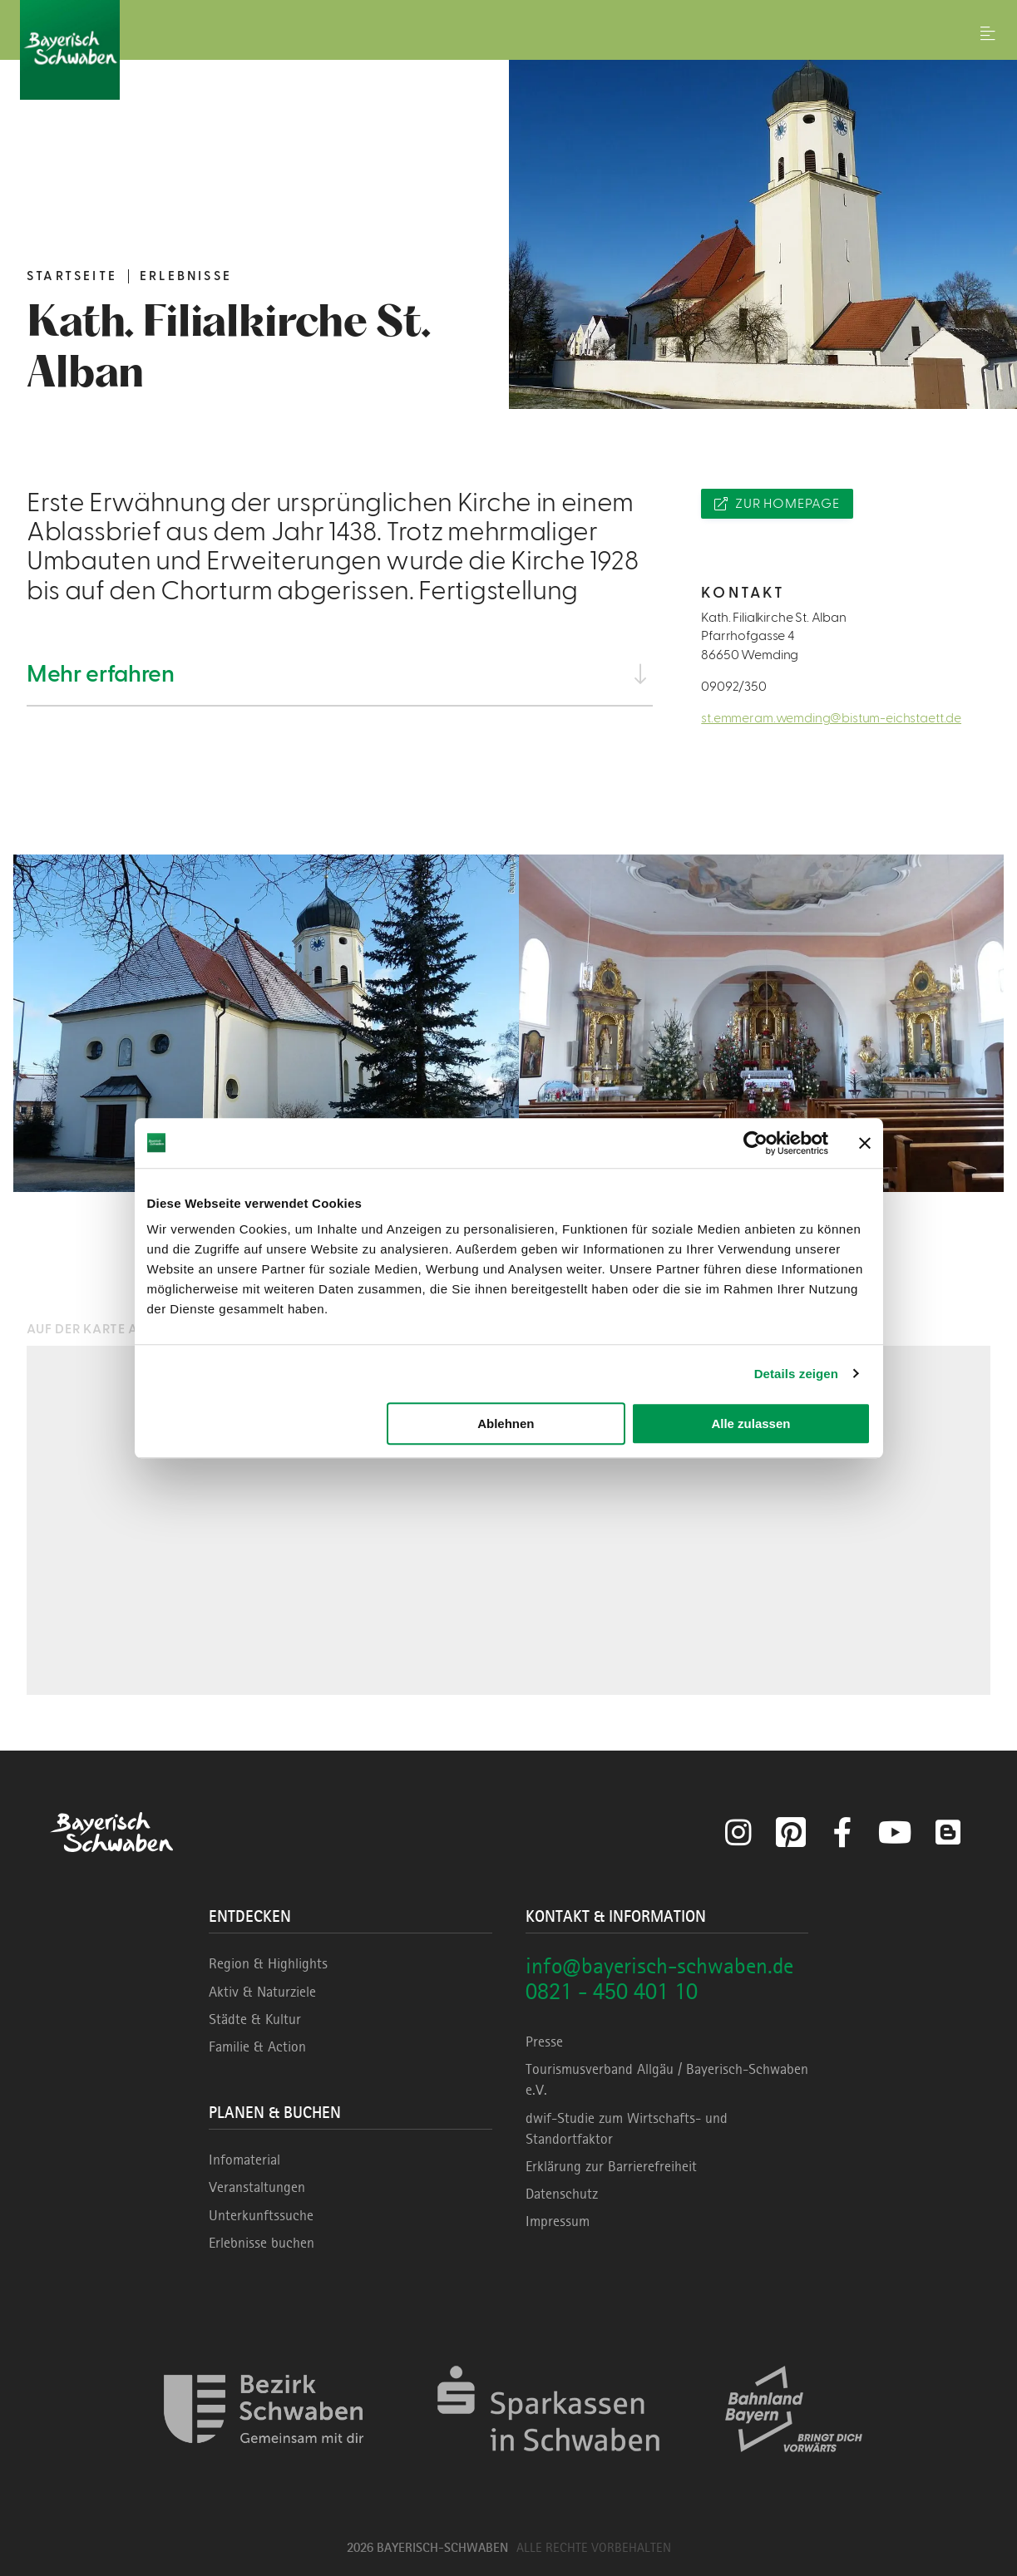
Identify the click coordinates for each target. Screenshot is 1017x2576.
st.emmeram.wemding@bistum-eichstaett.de (831, 718)
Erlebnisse (186, 276)
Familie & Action (257, 2046)
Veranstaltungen (257, 2187)
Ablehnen (505, 1423)
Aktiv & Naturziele (262, 1991)
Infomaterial (244, 2159)
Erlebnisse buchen (261, 2242)
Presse (544, 2041)
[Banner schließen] (865, 1143)
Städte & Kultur (255, 2019)
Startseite (72, 276)
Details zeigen (796, 1374)
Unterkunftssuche (261, 2215)
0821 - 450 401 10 (612, 1991)
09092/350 (734, 686)
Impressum (558, 2221)
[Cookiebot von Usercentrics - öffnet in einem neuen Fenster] (755, 1142)
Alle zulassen (750, 1423)
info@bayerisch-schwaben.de (659, 1965)
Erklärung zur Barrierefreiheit (611, 2166)
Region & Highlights (268, 1963)
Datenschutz (562, 2193)
